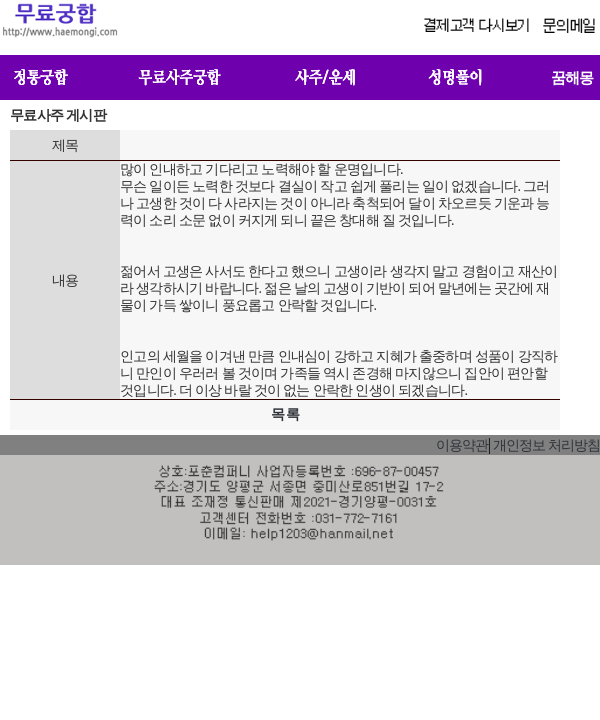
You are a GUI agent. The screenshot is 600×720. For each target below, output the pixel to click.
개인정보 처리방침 (546, 445)
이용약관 (462, 445)
